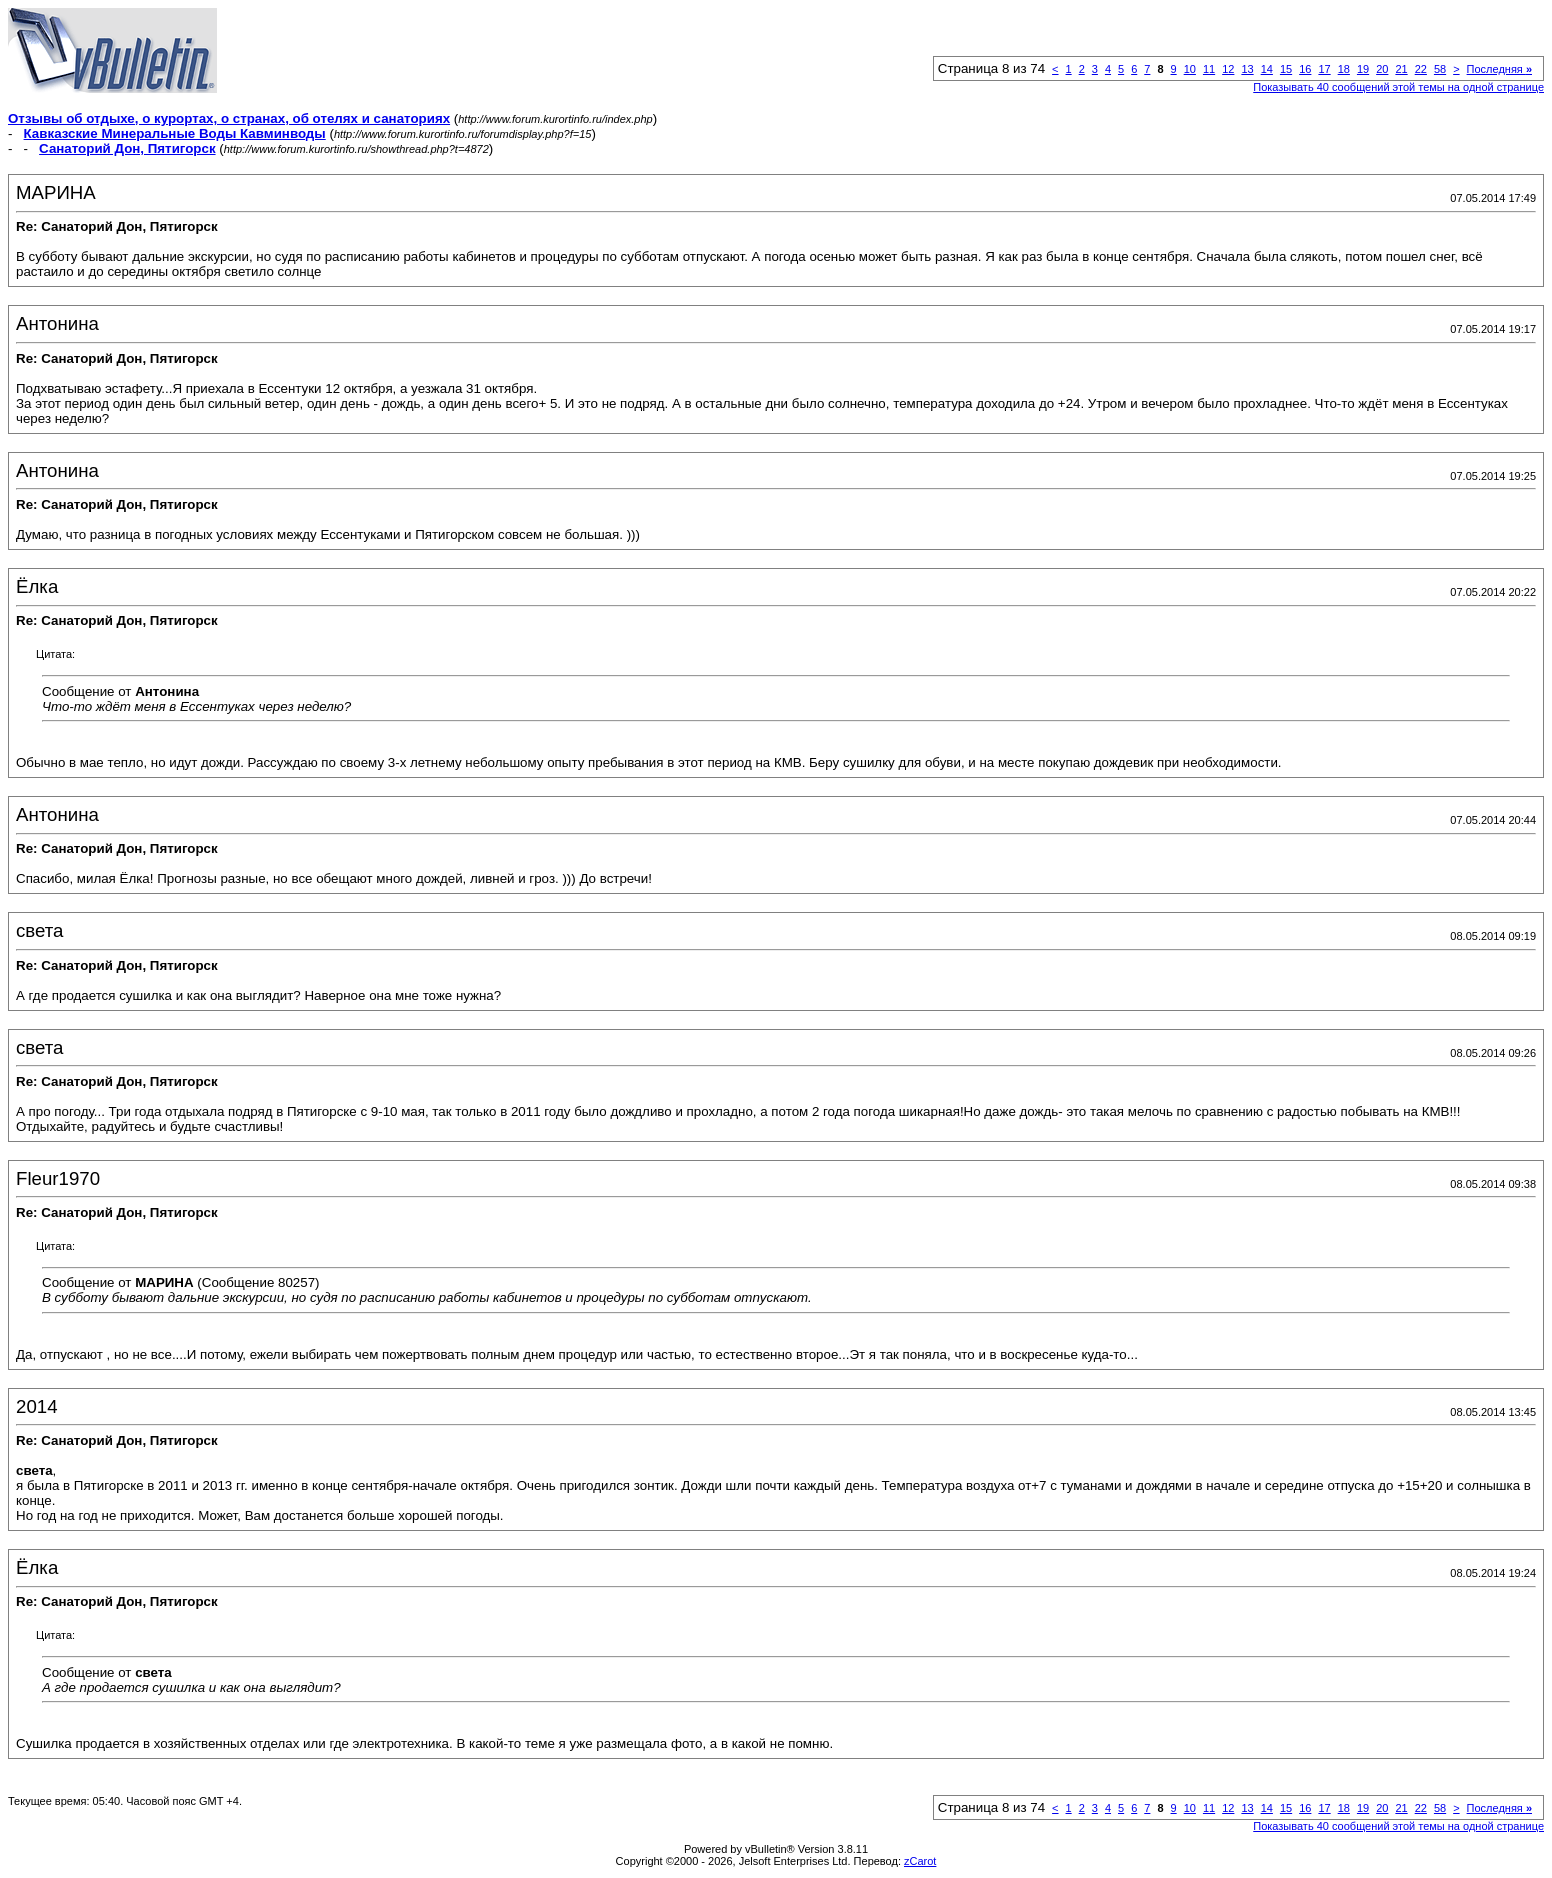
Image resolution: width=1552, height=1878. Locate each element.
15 (1286, 69)
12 (1228, 69)
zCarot (920, 1861)
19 (1363, 69)
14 (1267, 69)
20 (1382, 69)
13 (1247, 69)
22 (1421, 69)
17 (1324, 69)
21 (1401, 69)
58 (1440, 69)
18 (1344, 69)
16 (1305, 69)
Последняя (1499, 69)
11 (1209, 69)
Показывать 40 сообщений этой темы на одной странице (1398, 87)
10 (1190, 69)
